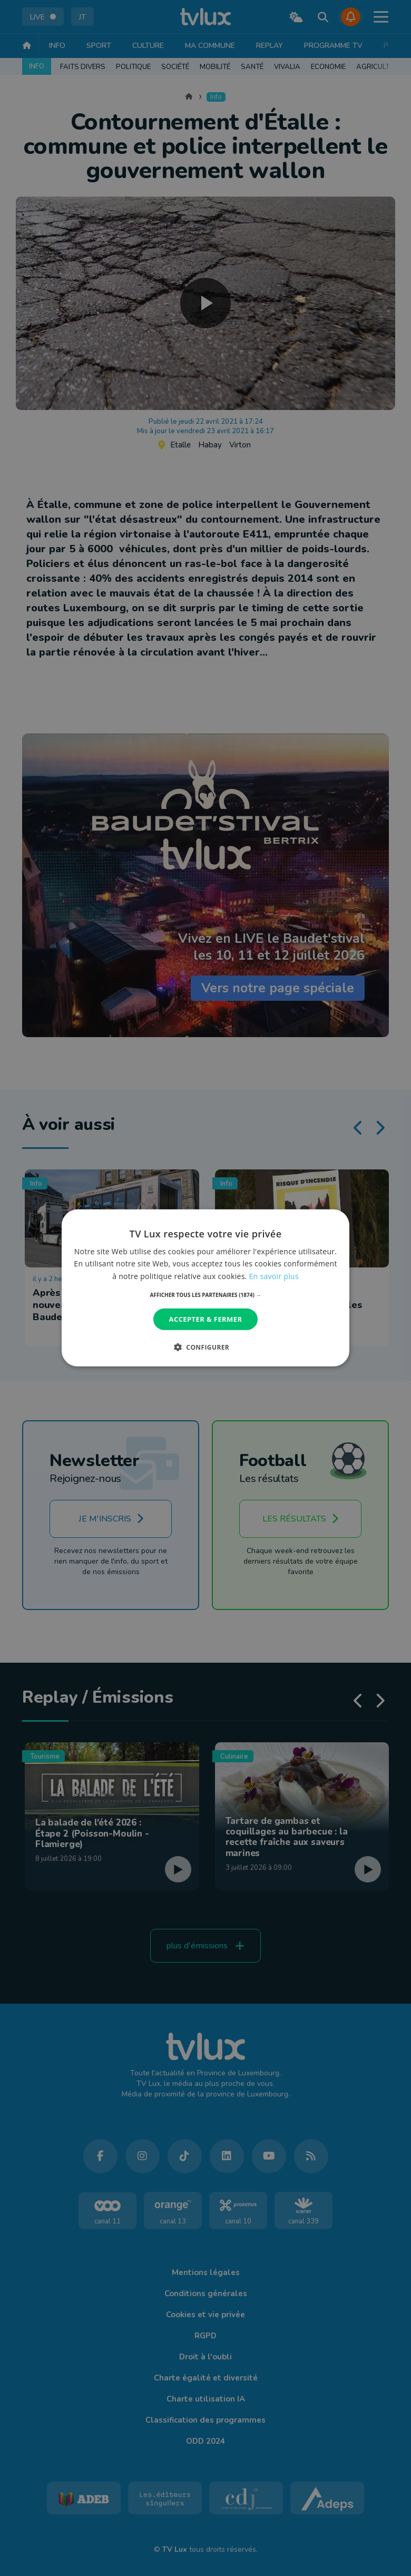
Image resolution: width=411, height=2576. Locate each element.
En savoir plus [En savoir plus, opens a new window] (274, 1276)
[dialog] (205, 1288)
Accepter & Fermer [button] (205, 1319)
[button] (205, 1295)
